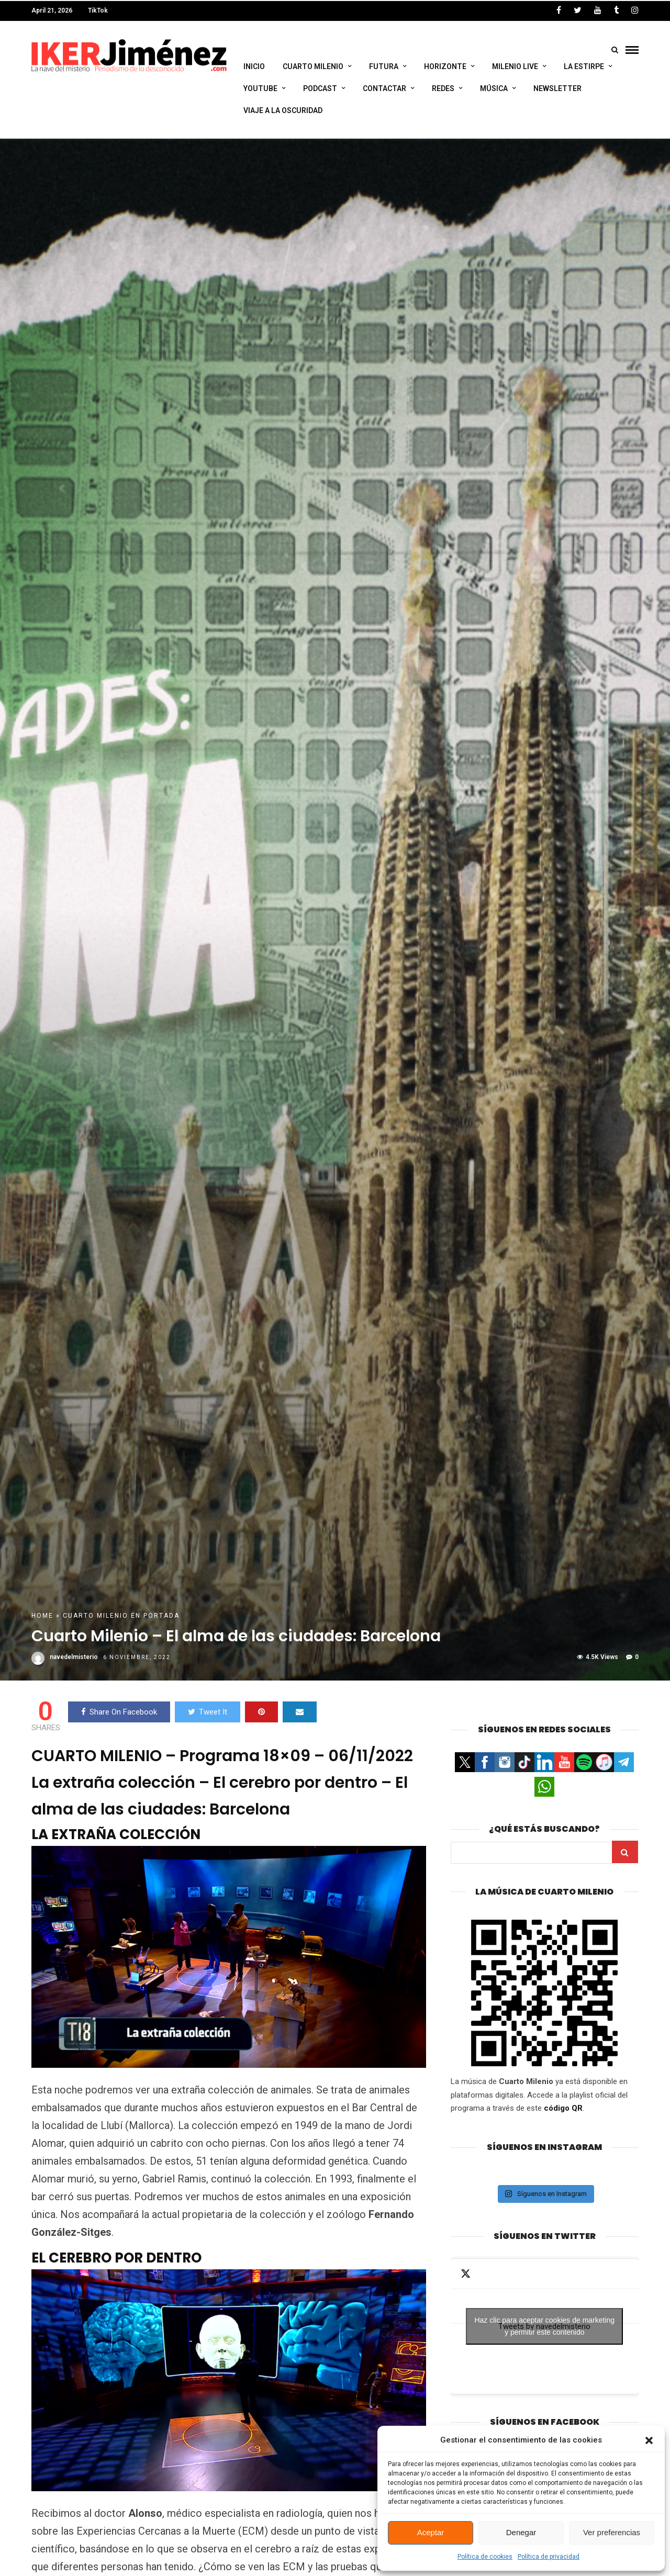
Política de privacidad (548, 2556)
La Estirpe (584, 67)
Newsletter (557, 88)
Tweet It (207, 1715)
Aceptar (430, 2532)
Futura (383, 67)
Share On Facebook (119, 1715)
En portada (155, 1618)
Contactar (384, 88)
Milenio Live (515, 67)
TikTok (98, 10)
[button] (649, 2440)
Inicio (254, 67)
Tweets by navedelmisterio (544, 2329)
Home (42, 1618)
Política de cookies (484, 2556)
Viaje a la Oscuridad (282, 110)
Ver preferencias (611, 2532)
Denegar (521, 2532)
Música (494, 88)
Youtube (260, 88)
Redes (443, 88)
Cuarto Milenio (313, 67)
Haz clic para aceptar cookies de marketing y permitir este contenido (544, 2329)
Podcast (320, 88)
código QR (563, 2111)
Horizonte (445, 67)
